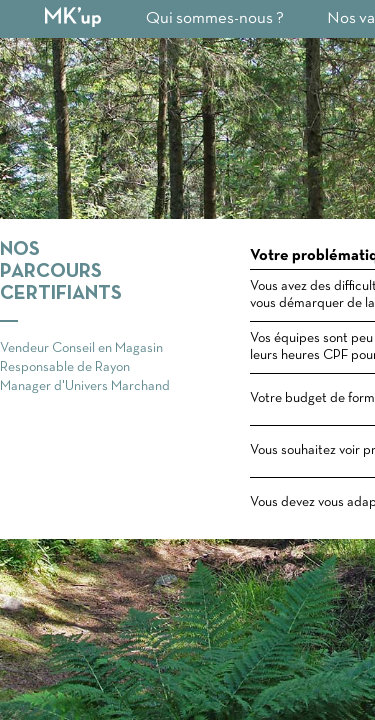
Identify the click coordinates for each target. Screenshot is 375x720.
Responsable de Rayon (65, 367)
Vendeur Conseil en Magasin (81, 348)
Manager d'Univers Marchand (85, 386)
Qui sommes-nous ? (215, 18)
